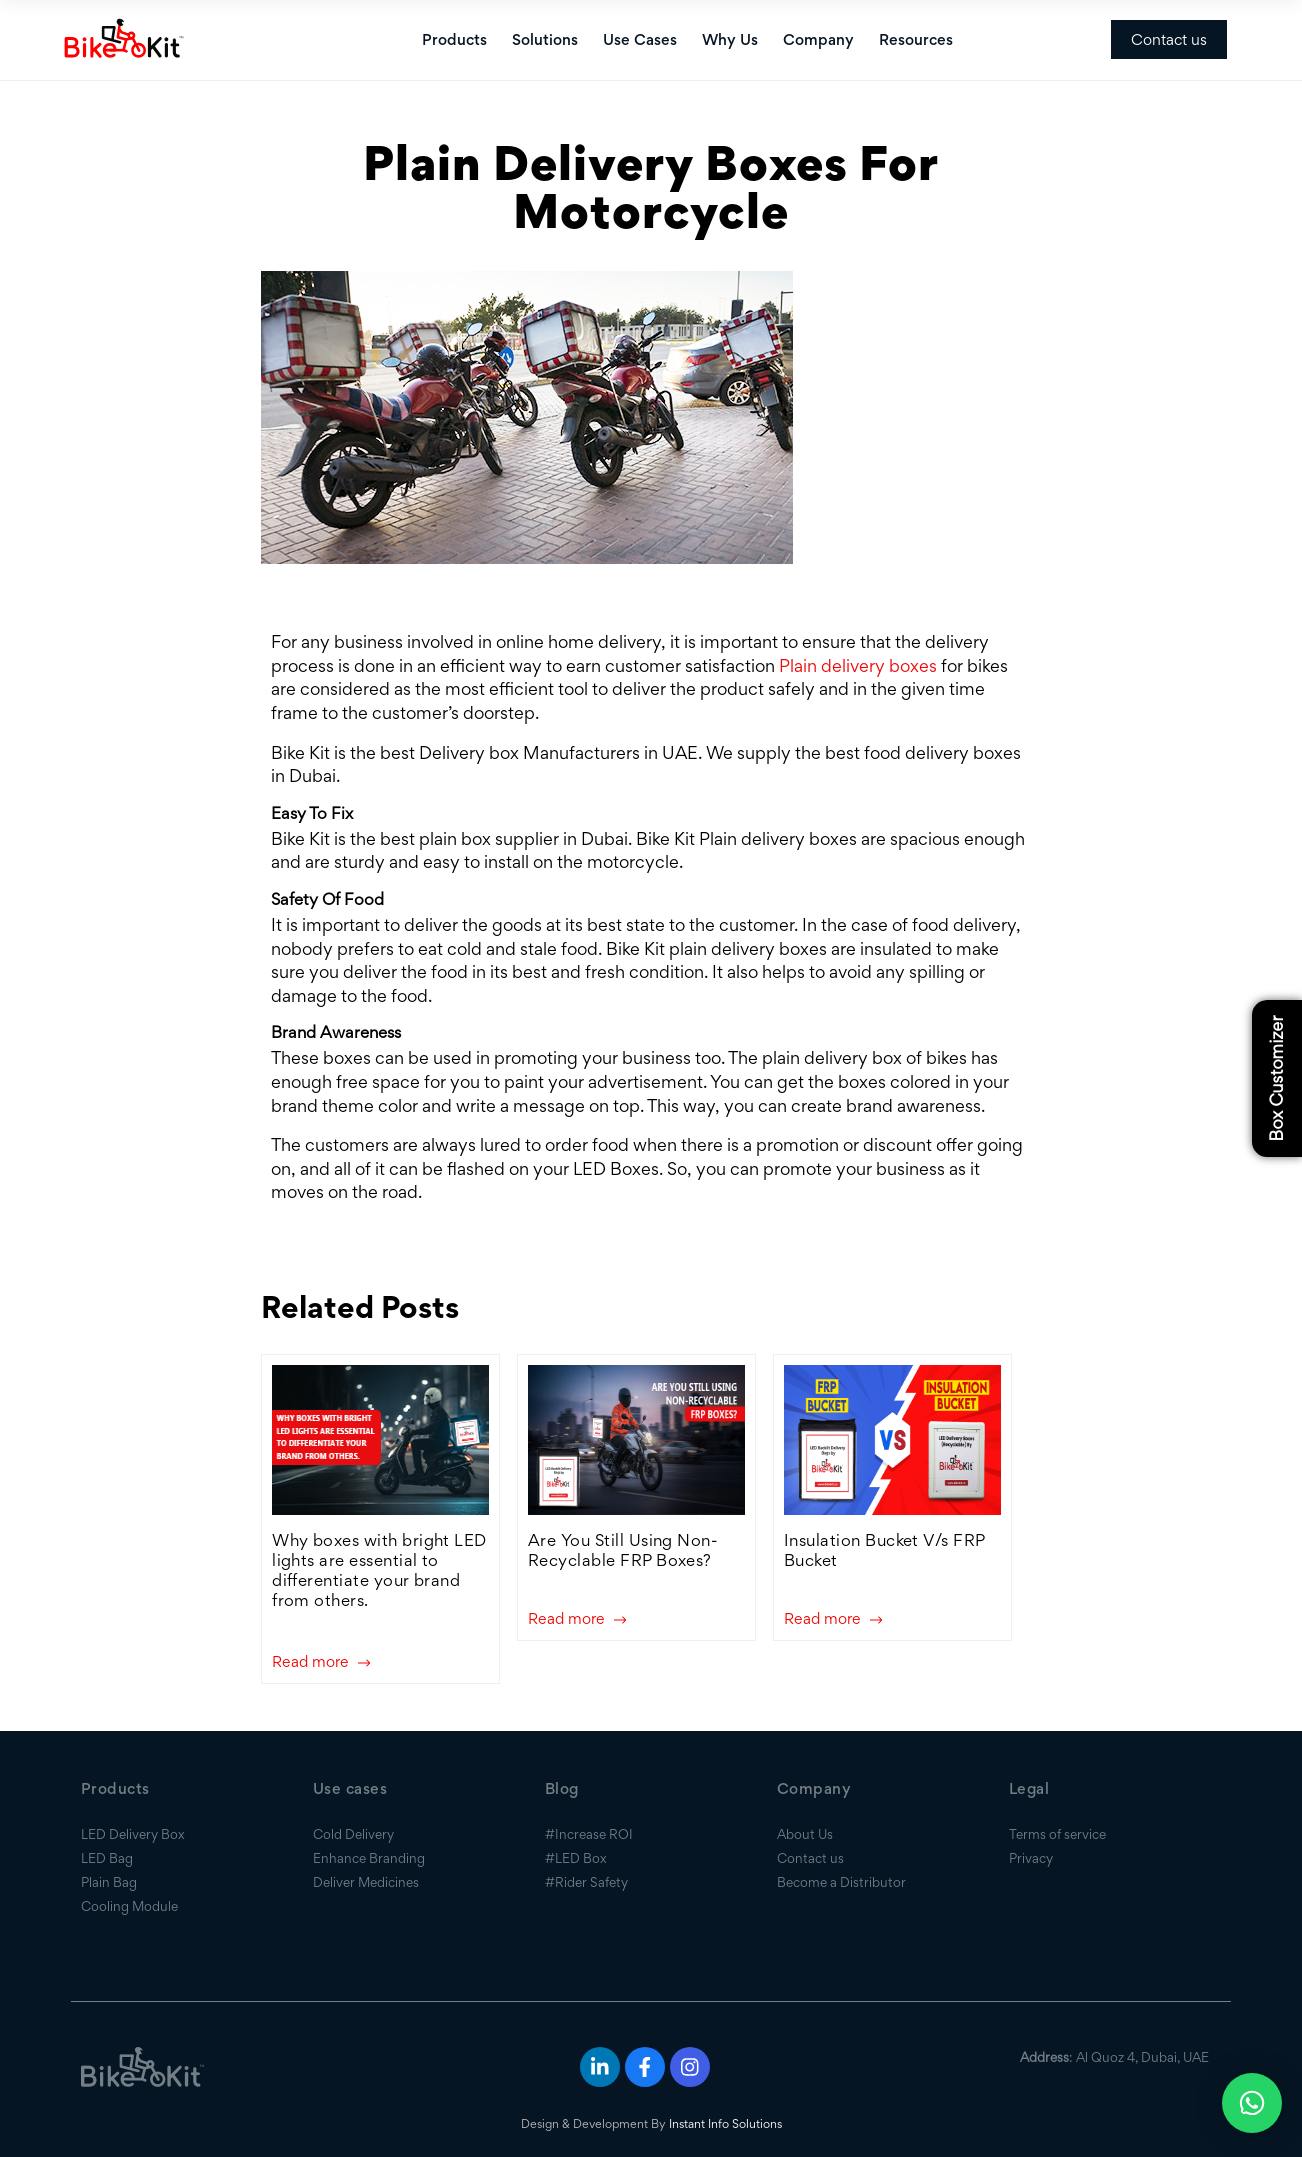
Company (818, 39)
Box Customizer (1276, 1079)
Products (454, 39)
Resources (916, 39)
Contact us (1169, 39)
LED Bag (107, 1858)
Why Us (730, 39)
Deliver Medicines (366, 1882)
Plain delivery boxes (858, 665)
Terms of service (1057, 1834)
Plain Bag (109, 1882)
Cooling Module (129, 1906)
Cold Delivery (353, 1834)
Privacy (1031, 1858)
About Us (805, 1834)
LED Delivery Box (133, 1834)
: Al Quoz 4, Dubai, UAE (1114, 2057)
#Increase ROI (589, 1834)
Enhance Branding (369, 1858)
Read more (321, 1662)
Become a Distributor (841, 1882)
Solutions (545, 39)
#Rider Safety (586, 1882)
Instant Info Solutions (725, 2123)
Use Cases (640, 39)
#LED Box (576, 1858)
